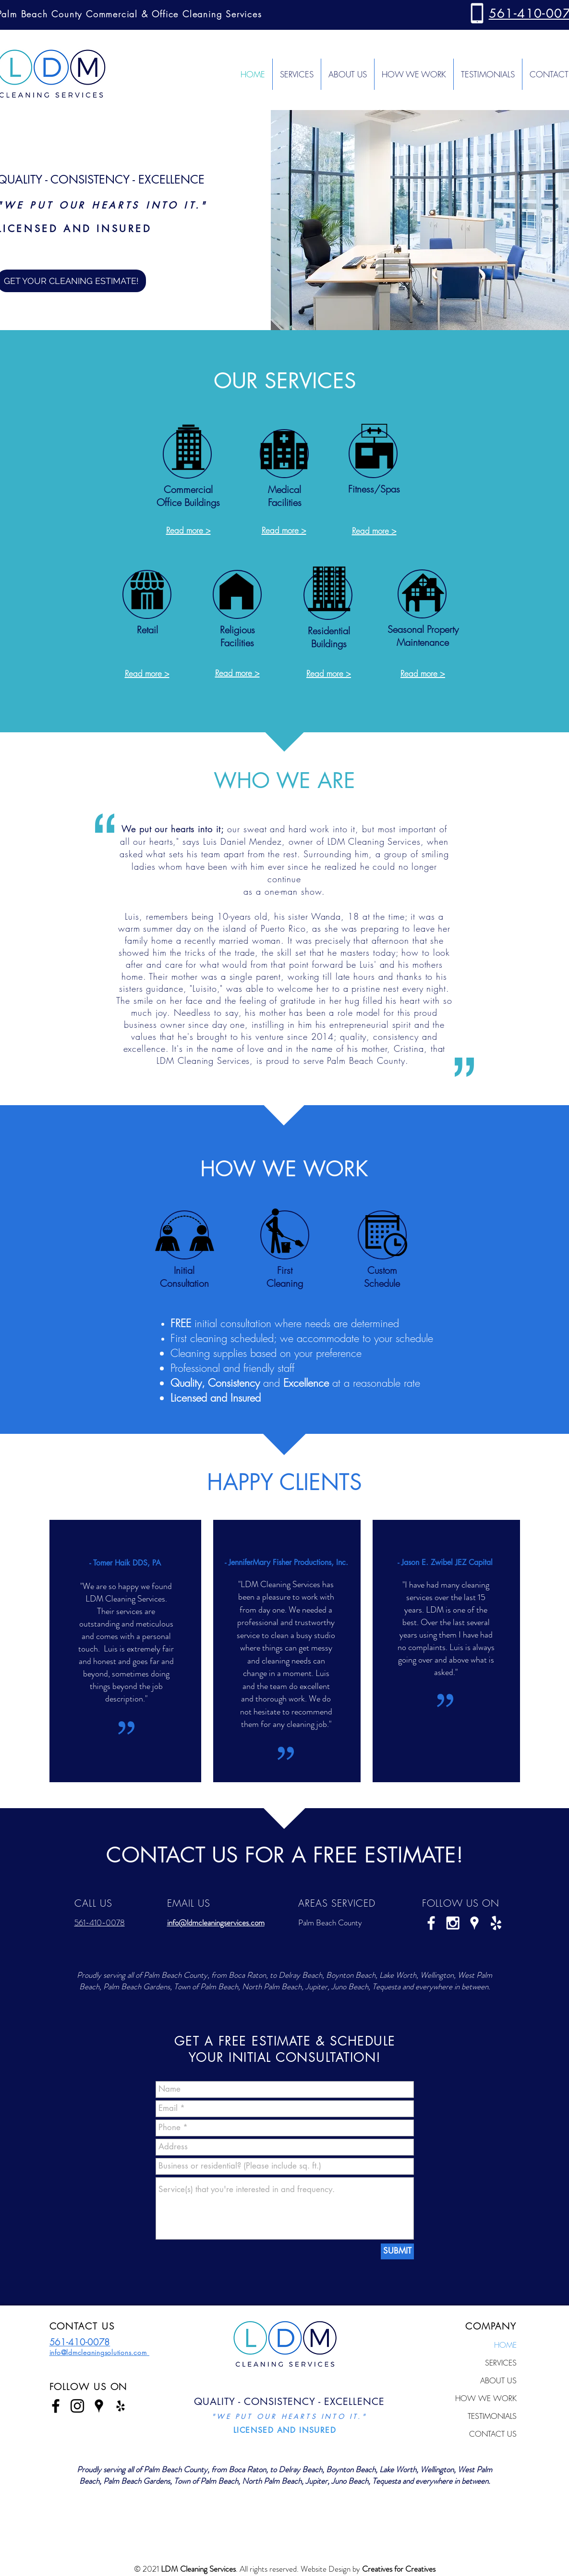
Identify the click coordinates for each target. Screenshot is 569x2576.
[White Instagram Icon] (453, 1923)
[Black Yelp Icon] (120, 2406)
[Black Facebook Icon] (56, 2406)
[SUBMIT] (397, 2251)
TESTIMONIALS (492, 2416)
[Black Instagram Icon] (77, 2406)
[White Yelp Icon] (496, 1923)
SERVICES (501, 2362)
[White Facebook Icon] (431, 1923)
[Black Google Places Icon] (99, 2406)
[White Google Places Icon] (474, 1923)
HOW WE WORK (486, 2398)
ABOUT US (498, 2380)
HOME (505, 2345)
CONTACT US (493, 2433)
